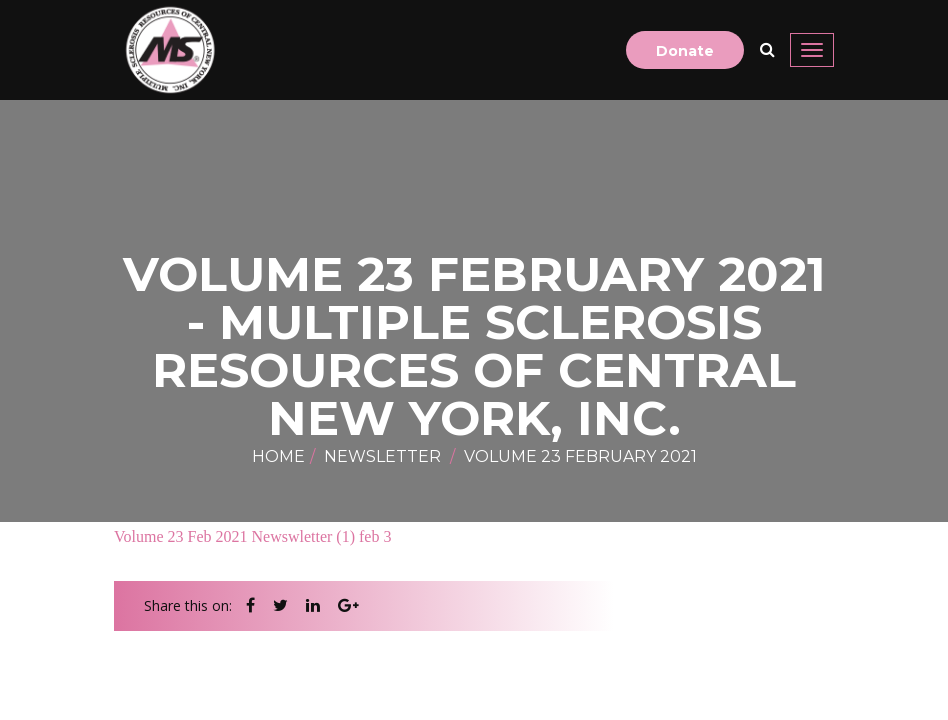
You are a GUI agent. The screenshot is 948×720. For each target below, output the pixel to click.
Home (278, 456)
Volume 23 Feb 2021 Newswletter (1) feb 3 (252, 536)
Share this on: (188, 605)
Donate (685, 51)
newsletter (382, 456)
